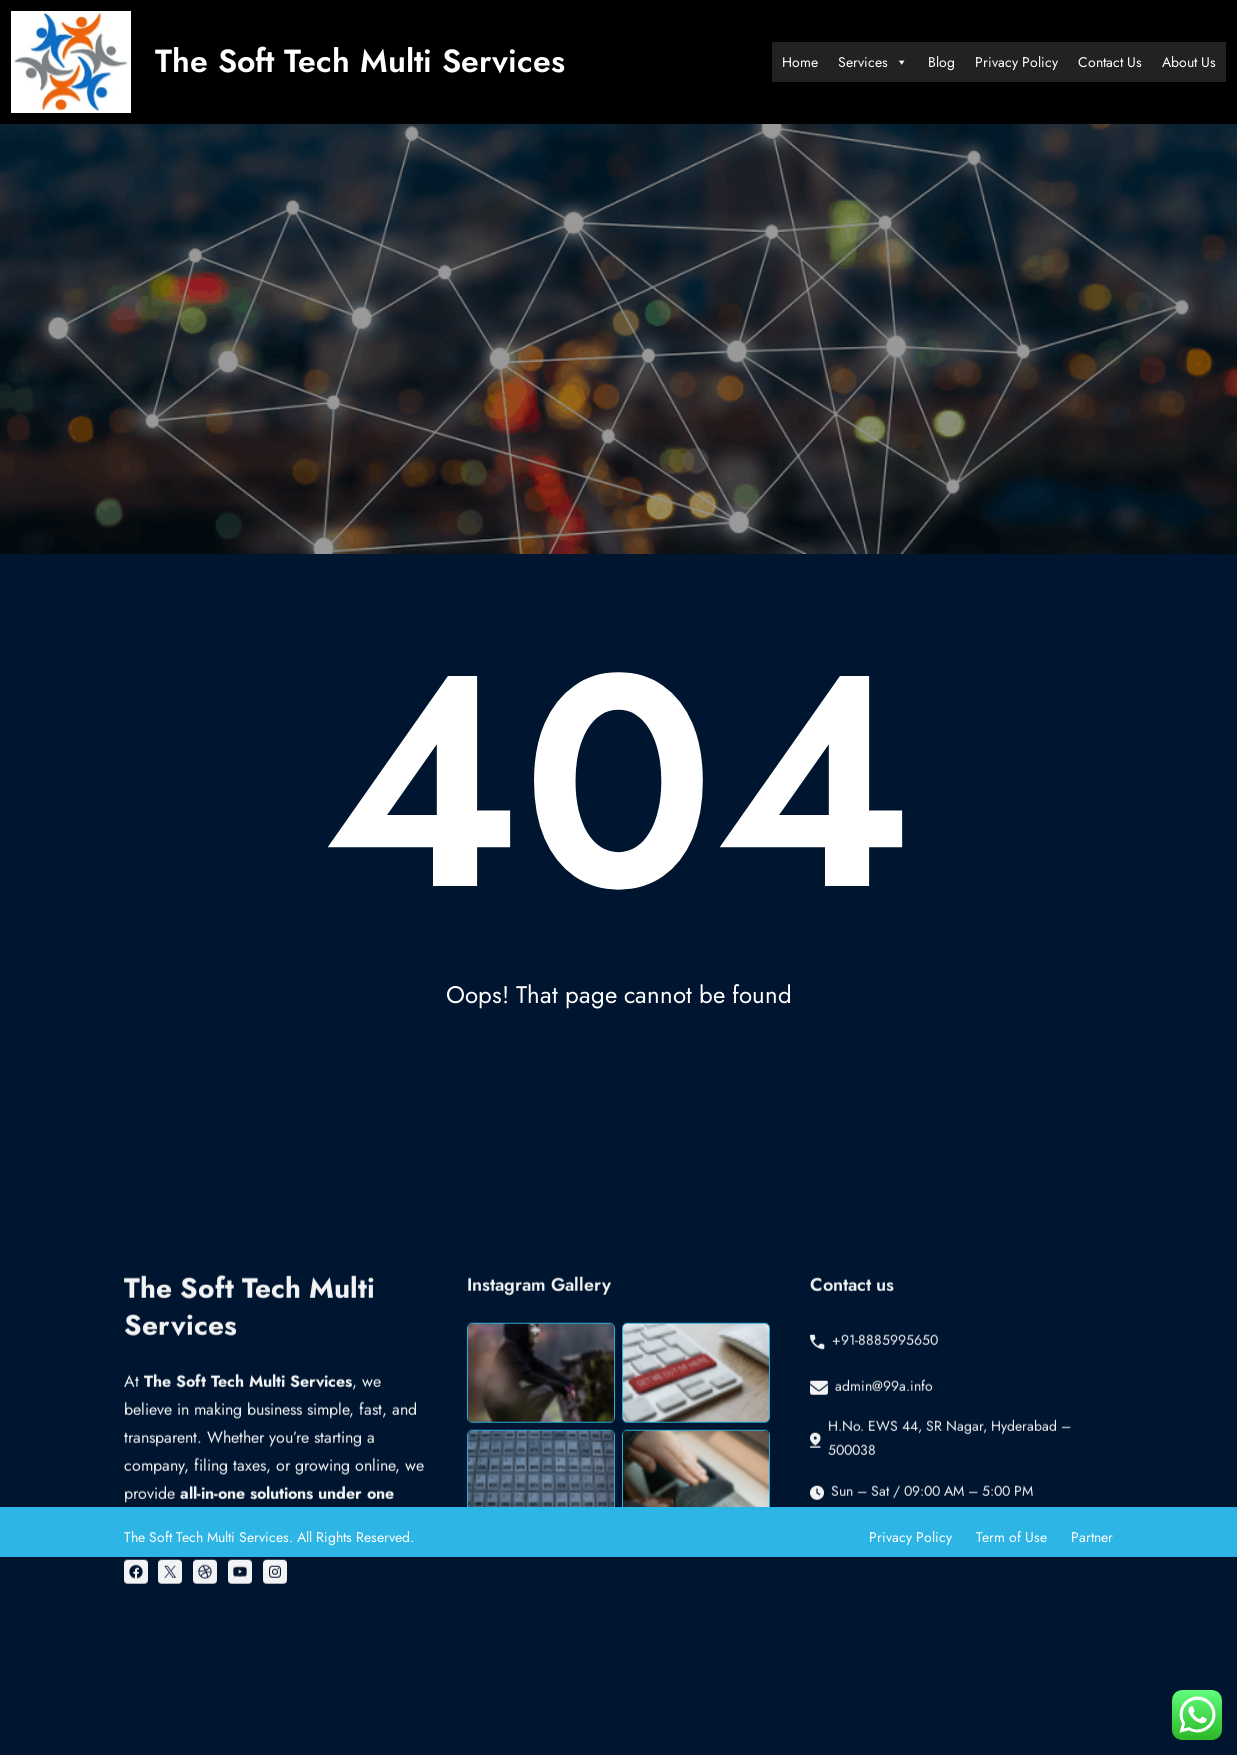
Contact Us (1110, 62)
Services (873, 62)
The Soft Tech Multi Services (360, 61)
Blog (941, 62)
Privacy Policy (1016, 62)
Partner (1092, 1537)
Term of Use (1011, 1537)
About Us (1189, 62)
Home (800, 62)
